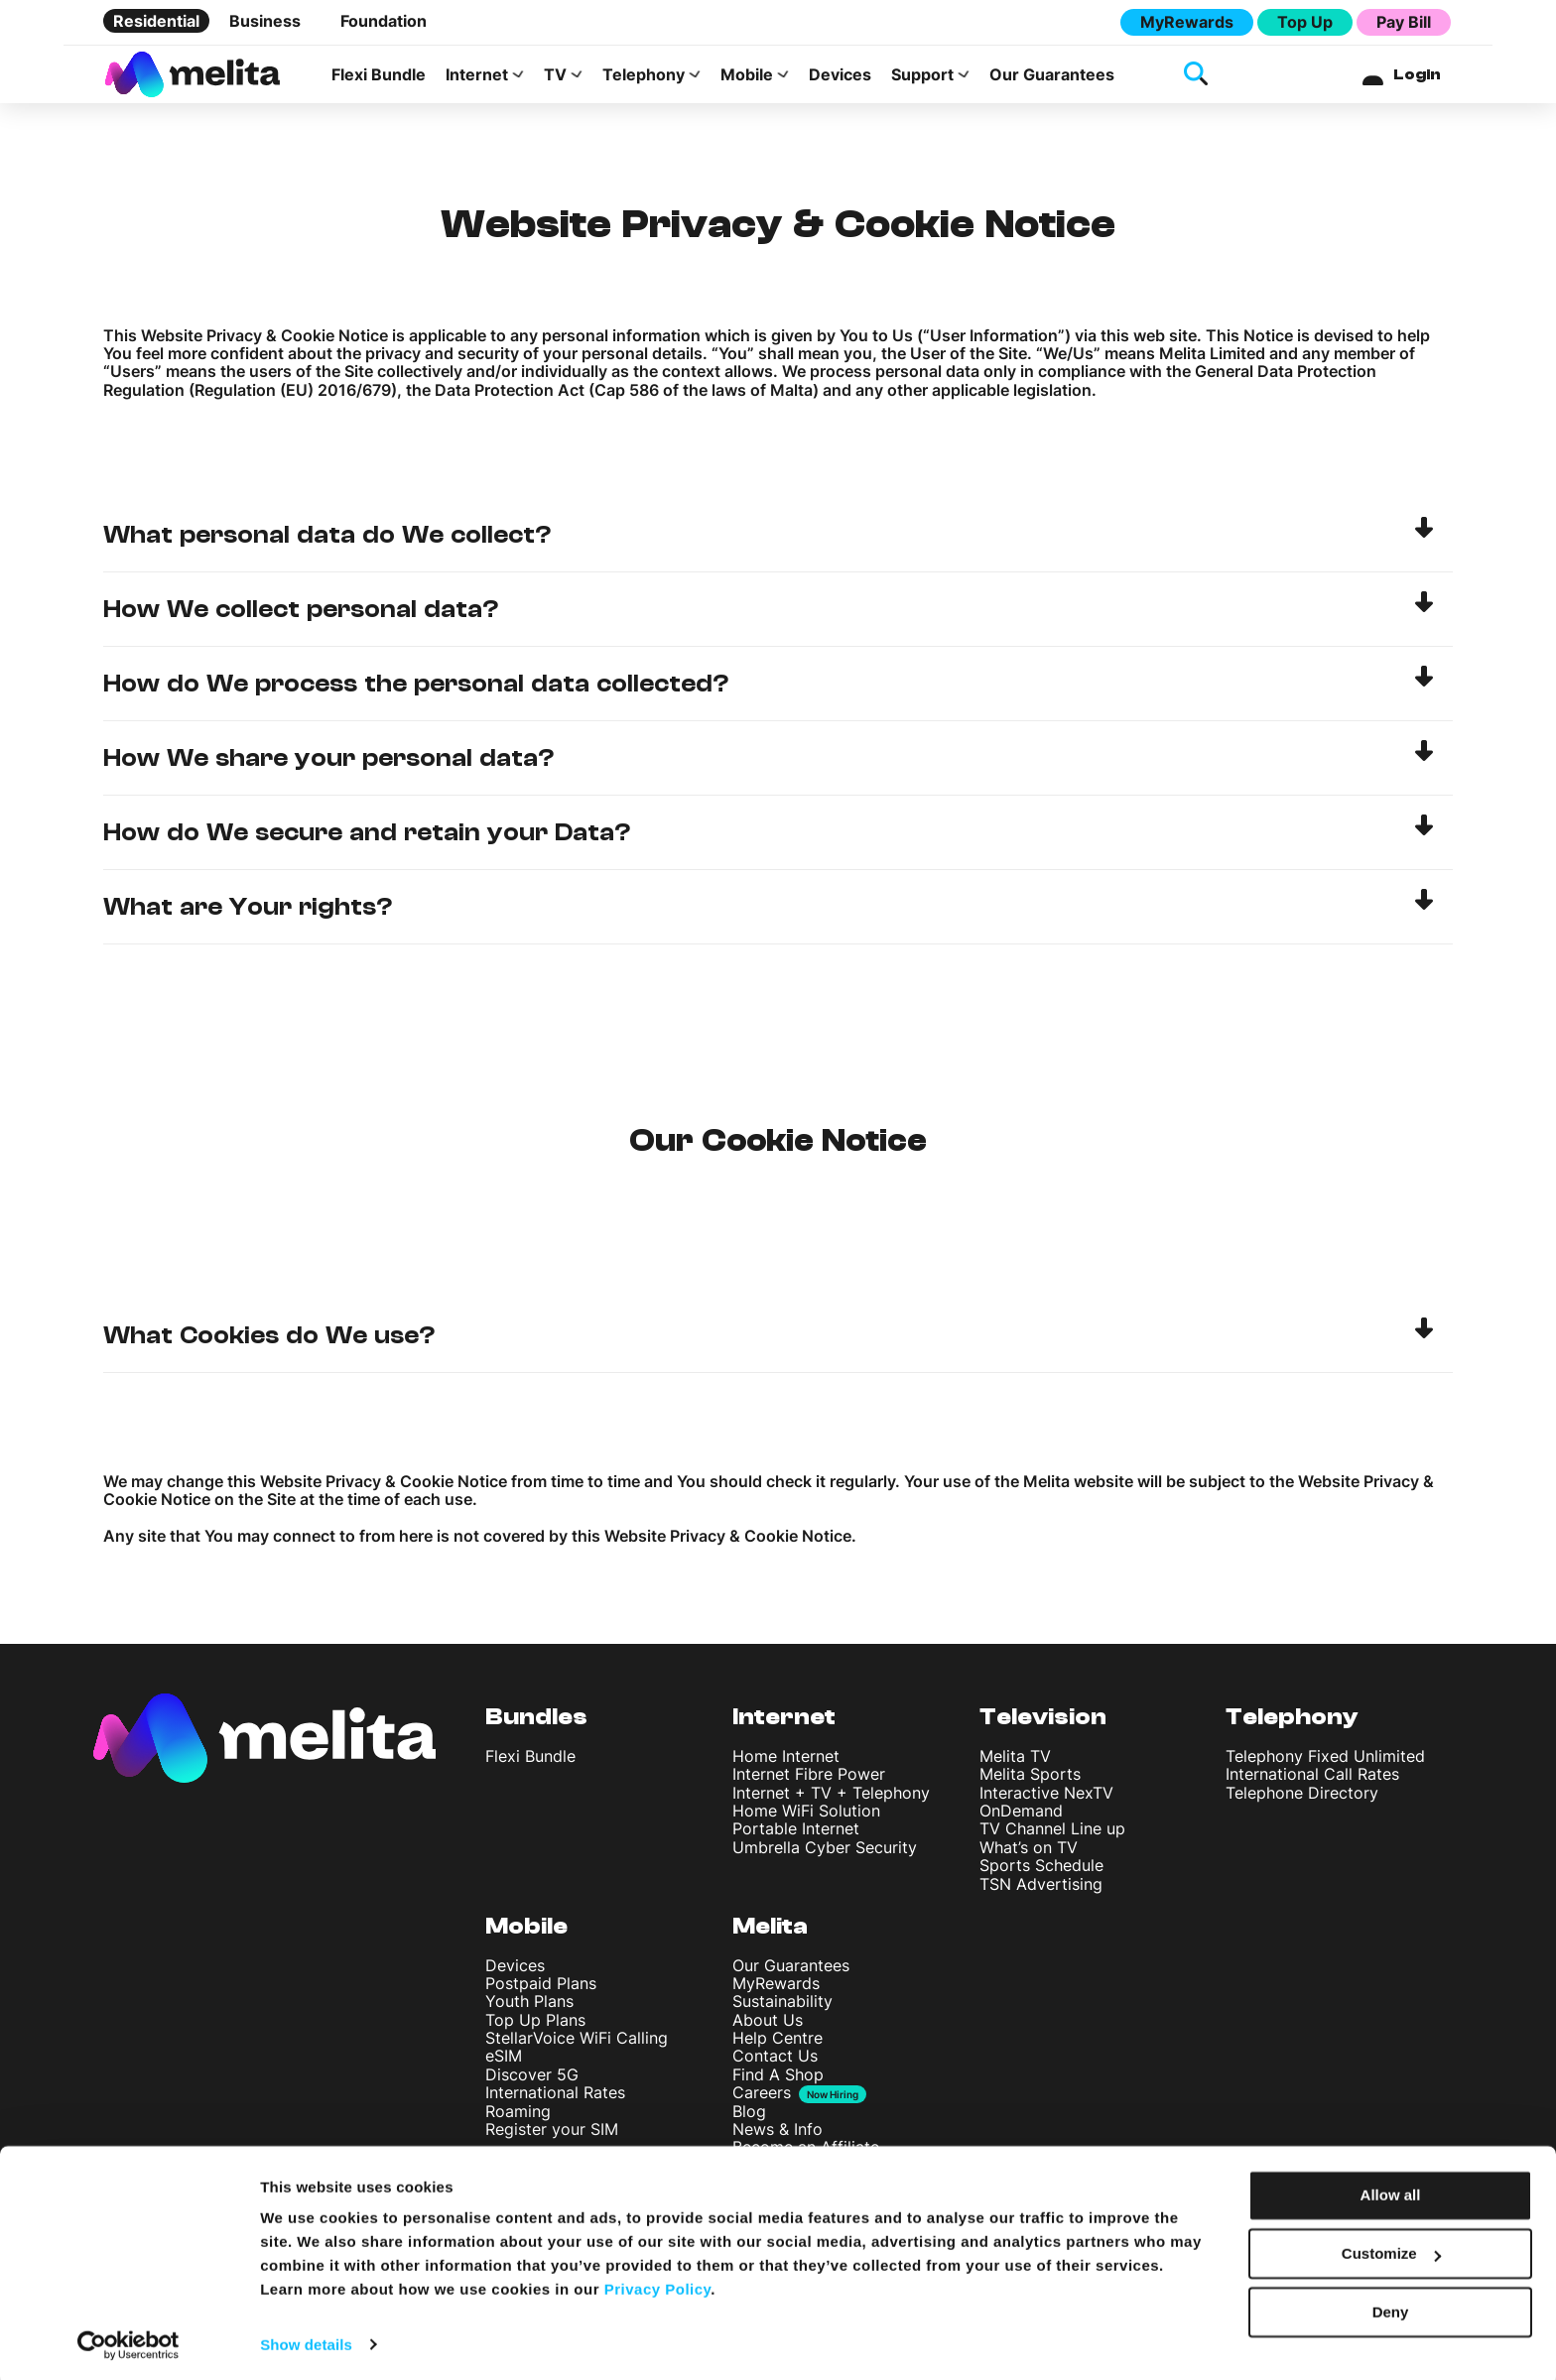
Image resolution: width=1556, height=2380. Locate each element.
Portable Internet (795, 1835)
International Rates (555, 2099)
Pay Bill (1403, 22)
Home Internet (786, 1762)
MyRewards (1186, 22)
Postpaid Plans (540, 1989)
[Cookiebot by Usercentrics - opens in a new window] (128, 2341)
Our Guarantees (1051, 77)
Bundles (536, 1723)
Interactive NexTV (1046, 1799)
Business (265, 21)
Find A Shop (778, 2080)
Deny (1390, 2308)
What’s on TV (1028, 1853)
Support (922, 77)
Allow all (1391, 2192)
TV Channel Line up (1052, 1835)
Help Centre (777, 2045)
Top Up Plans (535, 2026)
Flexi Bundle (378, 77)
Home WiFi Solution (806, 1816)
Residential (156, 21)
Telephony (643, 77)
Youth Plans (529, 2008)
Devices (840, 77)
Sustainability (782, 2008)
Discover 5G (532, 2080)
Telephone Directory (1302, 1799)
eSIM (503, 2062)
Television (1042, 1723)
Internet (477, 77)
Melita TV (1015, 1762)
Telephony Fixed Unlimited (1325, 1762)
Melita (770, 1932)
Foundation (383, 21)
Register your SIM (551, 2135)
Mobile (746, 77)
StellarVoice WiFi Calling (576, 2045)
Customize (1391, 2250)
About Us (767, 2026)
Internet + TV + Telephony (831, 1799)
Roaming (518, 2117)
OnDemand (1021, 1816)
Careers (761, 2099)
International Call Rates (1312, 1781)
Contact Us (775, 2062)
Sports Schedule (1041, 1872)
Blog (749, 2117)
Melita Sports (1030, 1781)
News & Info (777, 2135)
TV (555, 77)
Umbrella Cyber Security (824, 1853)
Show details (306, 2340)
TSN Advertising (1040, 1890)
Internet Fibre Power (808, 1781)
